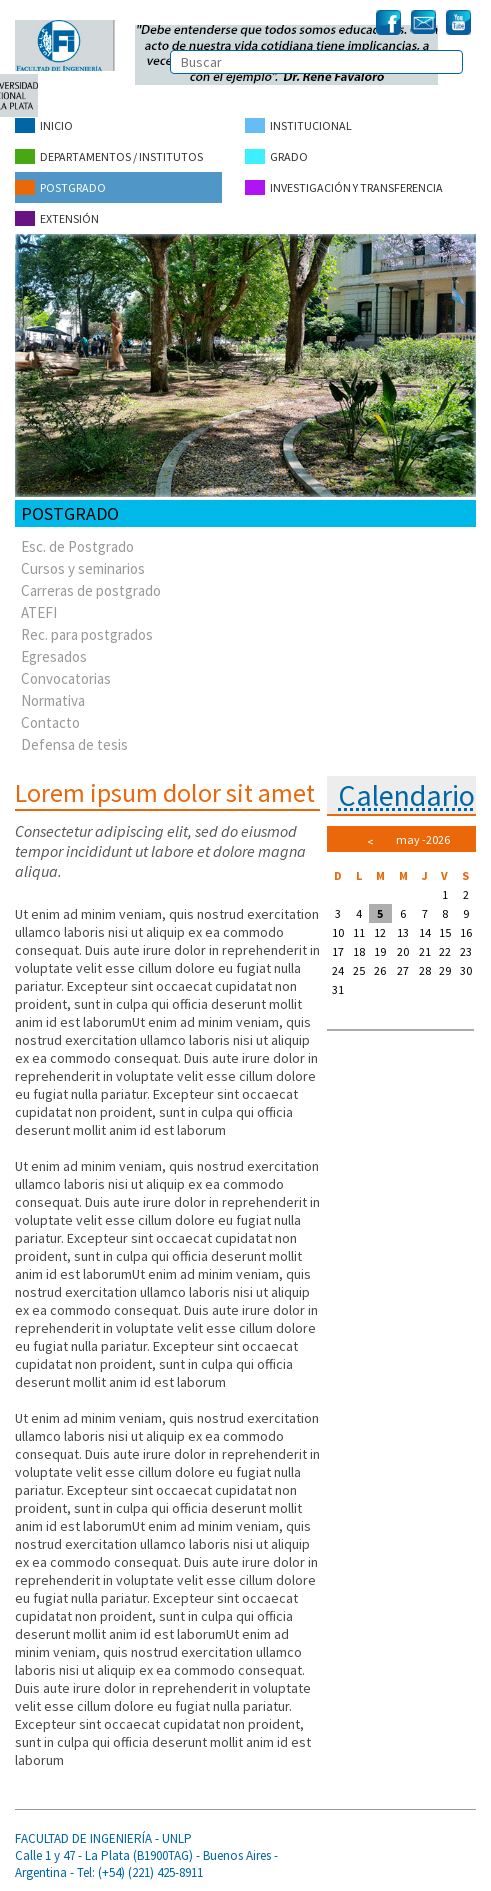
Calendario (406, 795)
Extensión (57, 218)
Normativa (53, 700)
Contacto (50, 722)
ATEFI (39, 612)
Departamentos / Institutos (109, 156)
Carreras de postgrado (91, 590)
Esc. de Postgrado (77, 546)
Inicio (44, 125)
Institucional (298, 125)
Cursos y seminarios (83, 568)
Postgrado (60, 187)
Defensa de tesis (74, 744)
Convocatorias (66, 678)
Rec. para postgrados (87, 634)
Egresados (54, 656)
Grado (276, 156)
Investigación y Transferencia (344, 187)
